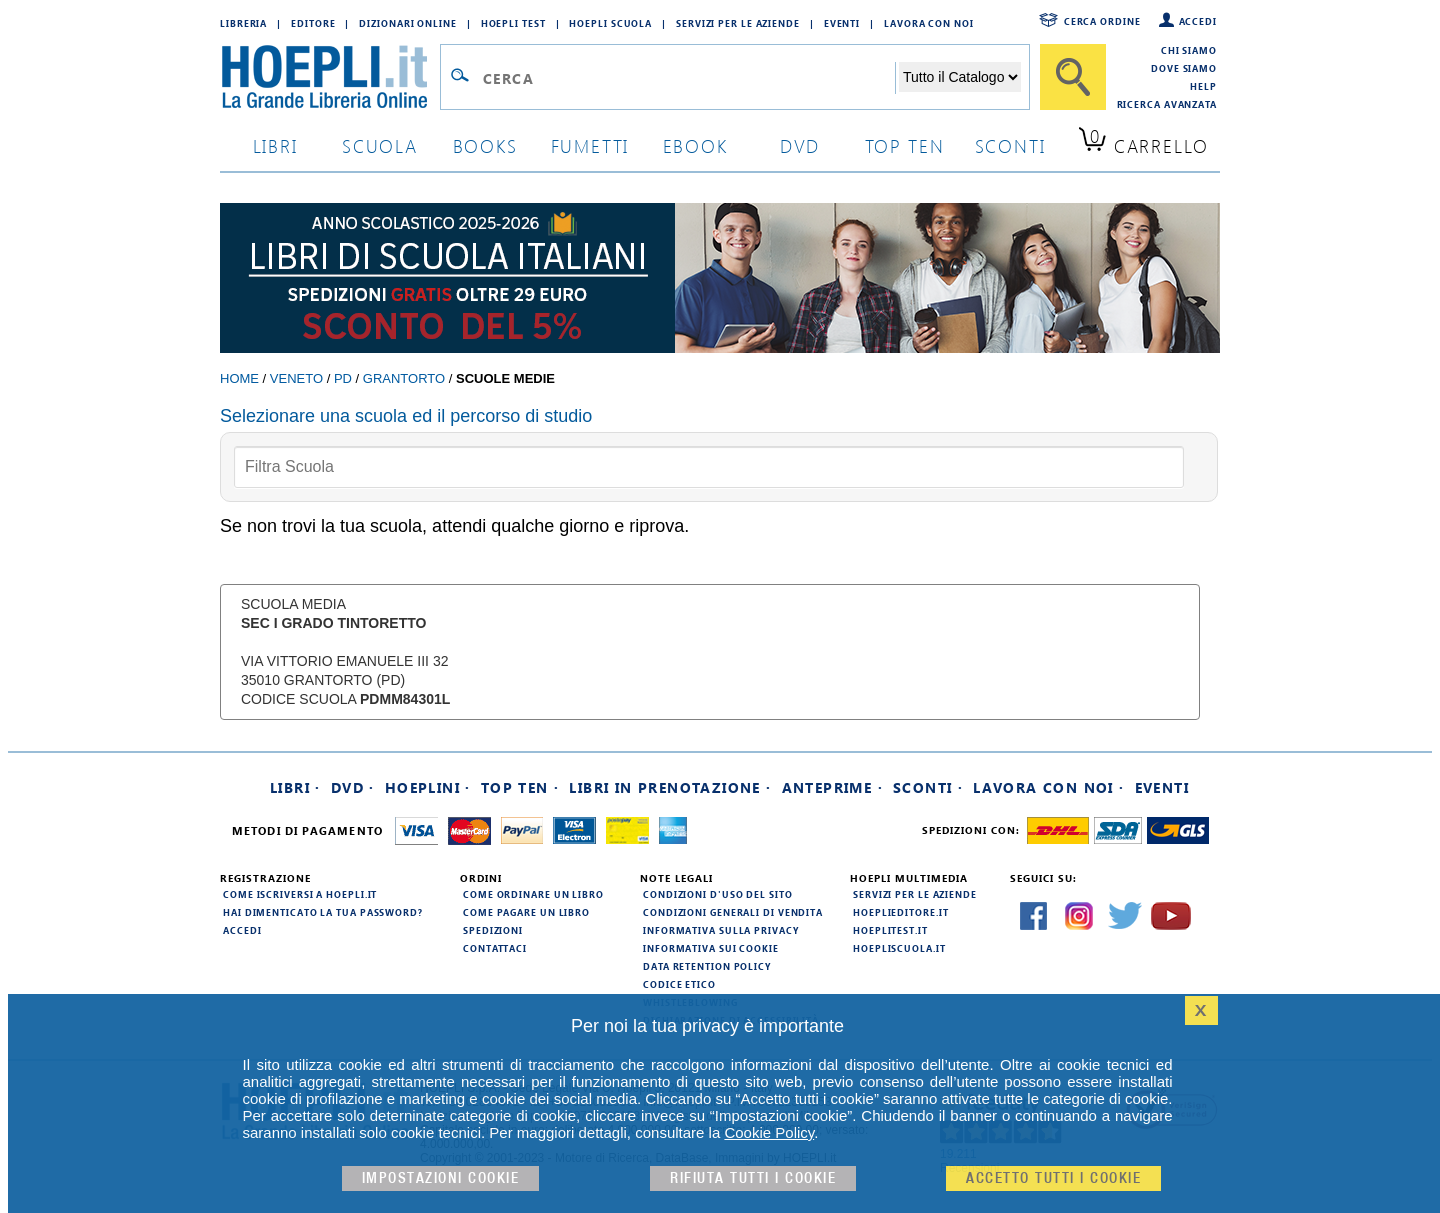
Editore (313, 23)
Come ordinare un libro (533, 894)
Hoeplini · (428, 787)
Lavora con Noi (929, 23)
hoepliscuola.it (899, 948)
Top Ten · (520, 787)
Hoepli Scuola (610, 23)
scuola (380, 145)
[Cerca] (1073, 77)
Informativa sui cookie (711, 948)
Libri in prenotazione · (670, 787)
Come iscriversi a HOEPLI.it (300, 894)
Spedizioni (493, 930)
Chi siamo (1189, 50)
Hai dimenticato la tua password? (323, 912)
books (485, 145)
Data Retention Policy (707, 966)
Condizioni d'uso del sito (718, 894)
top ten (905, 145)
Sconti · (928, 787)
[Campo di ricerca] (688, 78)
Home (239, 378)
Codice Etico (679, 984)
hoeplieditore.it (900, 912)
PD (343, 378)
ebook (695, 145)
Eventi (842, 23)
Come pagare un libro (526, 912)
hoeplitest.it (890, 930)
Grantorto (404, 378)
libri (275, 145)
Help (1203, 86)
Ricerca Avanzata (1167, 104)
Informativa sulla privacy (721, 930)
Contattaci (495, 948)
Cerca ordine (1102, 21)
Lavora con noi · (1048, 787)
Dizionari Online (407, 23)
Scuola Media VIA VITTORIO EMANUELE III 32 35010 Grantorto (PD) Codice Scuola (345, 651)
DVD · (353, 787)
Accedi (1198, 21)
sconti (1010, 145)
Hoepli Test (513, 23)
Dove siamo (1184, 68)
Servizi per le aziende (738, 23)
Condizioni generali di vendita (733, 912)
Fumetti (590, 145)
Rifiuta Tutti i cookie (753, 1178)
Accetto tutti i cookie (1053, 1178)
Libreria (243, 23)
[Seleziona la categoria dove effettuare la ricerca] (960, 77)
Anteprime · (832, 787)
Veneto (296, 378)
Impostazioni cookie (441, 1178)
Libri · (295, 787)
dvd (800, 145)
